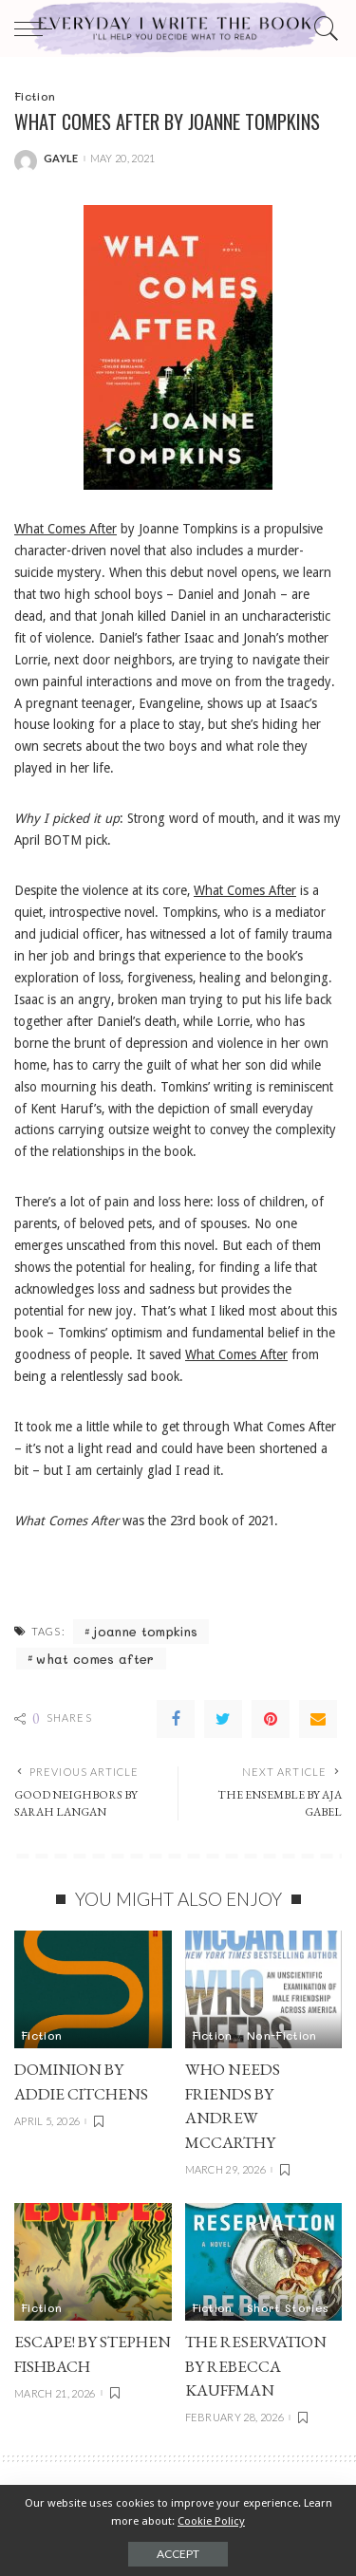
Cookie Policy (211, 2521)
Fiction (34, 96)
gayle (61, 158)
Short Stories (287, 2307)
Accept (178, 2554)
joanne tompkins (145, 1631)
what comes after (95, 1659)
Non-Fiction (282, 2035)
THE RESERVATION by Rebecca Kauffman (256, 2365)
